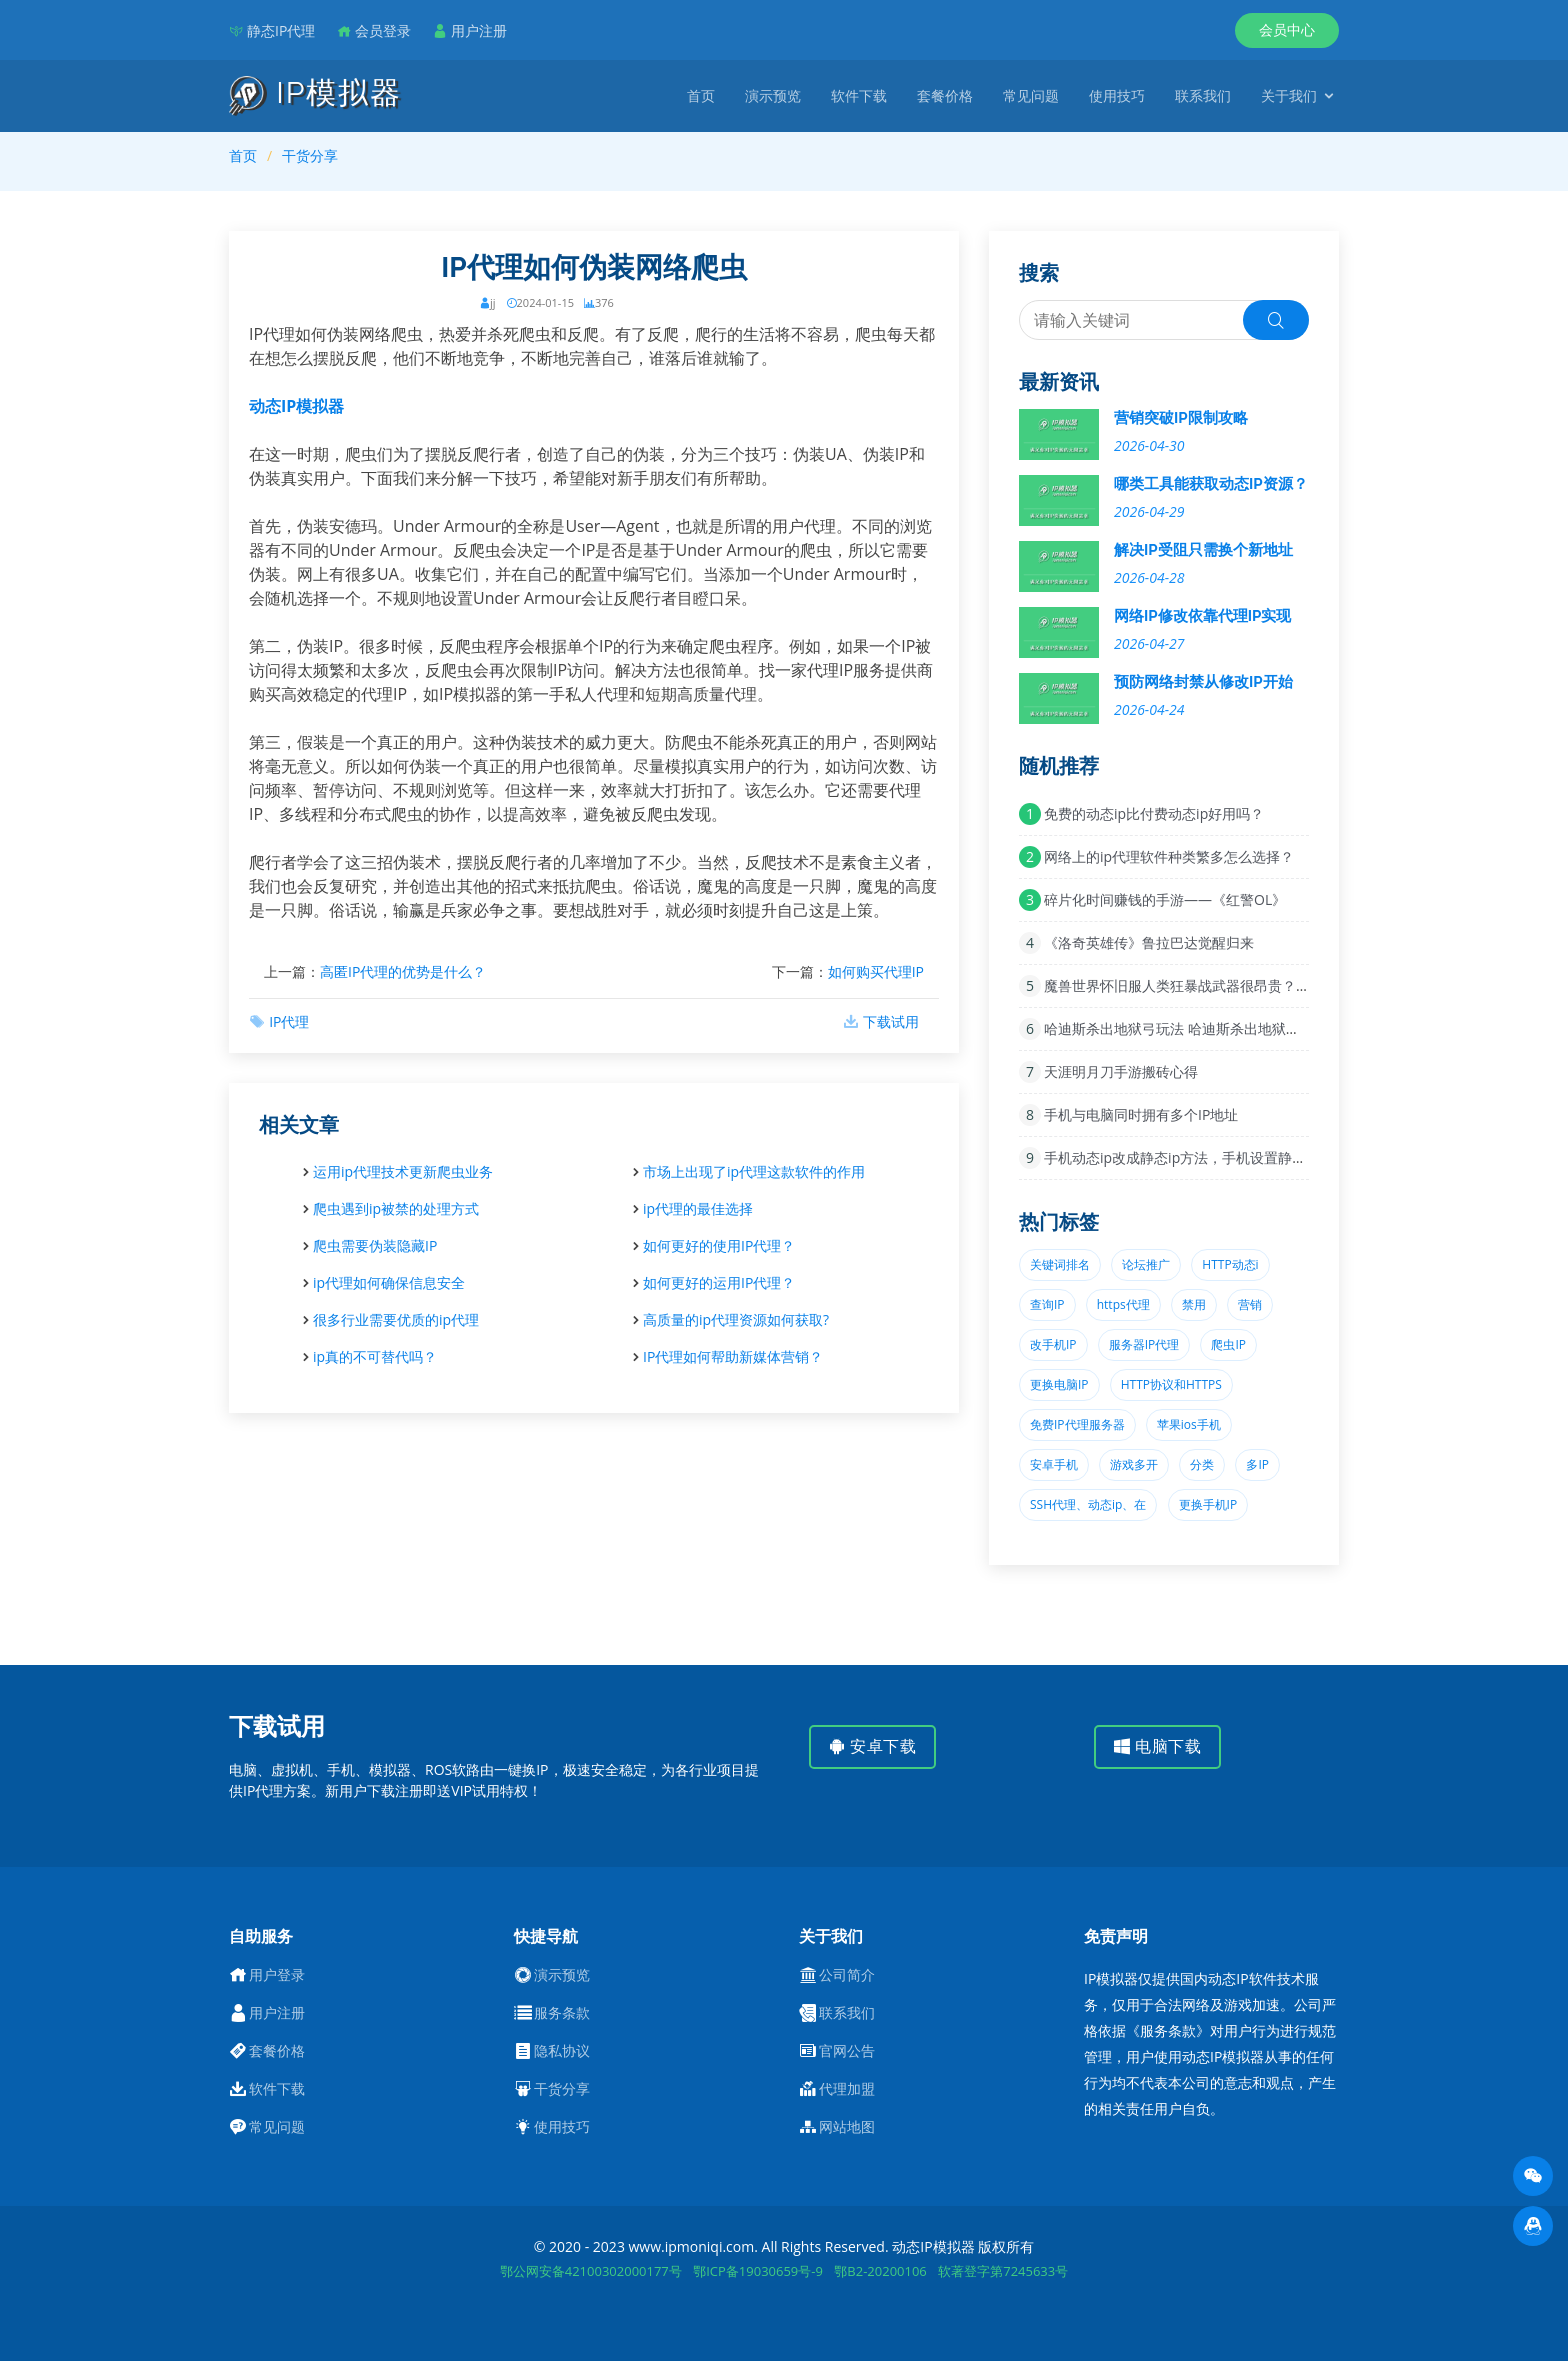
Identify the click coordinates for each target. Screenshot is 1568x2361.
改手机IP (1053, 1344)
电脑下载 (1157, 1746)
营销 (1250, 1304)
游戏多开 (1134, 1464)
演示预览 (773, 95)
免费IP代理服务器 (1077, 1424)
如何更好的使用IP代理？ (719, 1245)
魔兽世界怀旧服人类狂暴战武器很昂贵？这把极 (1191, 985)
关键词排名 (1060, 1264)
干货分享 (310, 155)
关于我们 (1289, 95)
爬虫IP (1228, 1344)
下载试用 (891, 1021)
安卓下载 (872, 1746)
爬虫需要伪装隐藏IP (375, 1245)
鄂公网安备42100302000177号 (591, 2271)
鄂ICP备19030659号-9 (758, 2271)
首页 (701, 95)
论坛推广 (1146, 1264)
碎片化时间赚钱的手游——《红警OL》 (1165, 899)
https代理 (1123, 1304)
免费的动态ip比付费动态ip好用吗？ (1154, 813)
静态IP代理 (281, 30)
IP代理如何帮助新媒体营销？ (733, 1356)
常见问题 (1031, 95)
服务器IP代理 (1144, 1344)
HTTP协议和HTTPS (1171, 1384)
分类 (1202, 1464)
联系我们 (1203, 95)
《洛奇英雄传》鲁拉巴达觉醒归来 (1149, 942)
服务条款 (562, 2013)
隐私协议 (562, 2051)
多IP (1257, 1464)
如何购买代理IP (876, 971)
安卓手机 (1054, 1464)
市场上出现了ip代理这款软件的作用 (754, 1171)
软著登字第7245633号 (1003, 2271)
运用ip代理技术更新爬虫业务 (403, 1171)
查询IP (1047, 1304)
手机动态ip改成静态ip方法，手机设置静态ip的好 (1195, 1157)
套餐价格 (945, 95)
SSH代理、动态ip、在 (1088, 1504)
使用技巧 (1117, 95)
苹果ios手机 (1189, 1424)
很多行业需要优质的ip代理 (396, 1319)
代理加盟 (847, 2089)
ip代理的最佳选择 (698, 1208)
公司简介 (847, 1975)
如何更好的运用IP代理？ (719, 1282)
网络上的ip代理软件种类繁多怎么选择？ (1169, 856)
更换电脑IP (1059, 1384)
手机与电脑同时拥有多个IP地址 (1141, 1114)
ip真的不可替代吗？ (375, 1356)
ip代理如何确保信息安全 (389, 1282)
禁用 (1194, 1304)
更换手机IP (1208, 1504)
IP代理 (289, 1021)
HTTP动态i (1230, 1264)
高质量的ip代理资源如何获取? (736, 1319)
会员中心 (1287, 29)
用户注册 (479, 30)
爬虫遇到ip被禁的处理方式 (396, 1208)
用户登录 (277, 1975)
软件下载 (859, 95)
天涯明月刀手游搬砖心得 (1121, 1071)
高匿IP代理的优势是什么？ (403, 971)
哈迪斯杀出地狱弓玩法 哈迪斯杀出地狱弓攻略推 (1193, 1028)
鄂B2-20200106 (880, 2271)
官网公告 (847, 2051)
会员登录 (383, 30)
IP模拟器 (315, 93)
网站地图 (847, 2127)
